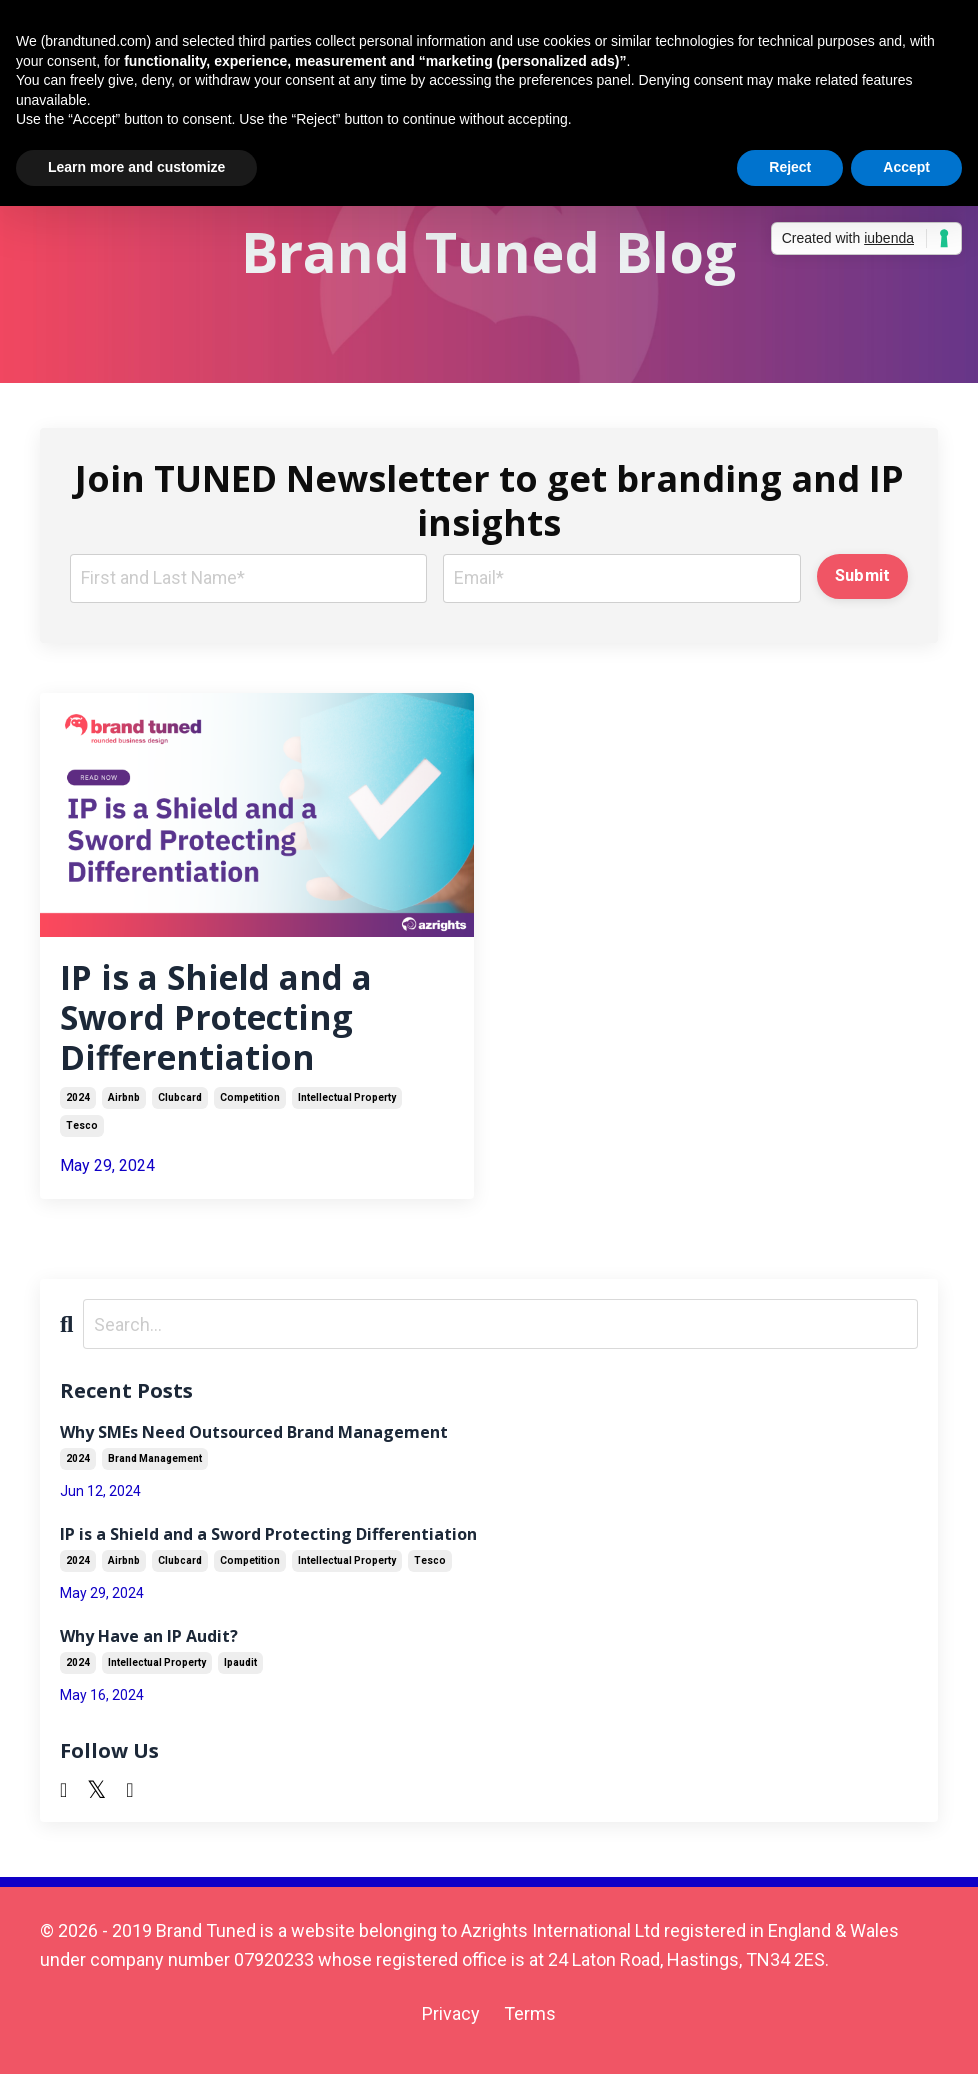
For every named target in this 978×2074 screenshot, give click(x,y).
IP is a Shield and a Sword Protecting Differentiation (226, 1023)
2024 (78, 1108)
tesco (82, 1136)
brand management (155, 1469)
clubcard (180, 1108)
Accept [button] (906, 167)
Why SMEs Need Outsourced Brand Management (254, 1442)
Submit (863, 575)
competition (250, 1108)
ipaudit (240, 1673)
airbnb (124, 1108)
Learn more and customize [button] (136, 167)
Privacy (451, 2023)
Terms (530, 2023)
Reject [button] (790, 167)
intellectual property (347, 1108)
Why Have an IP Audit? (149, 1646)
